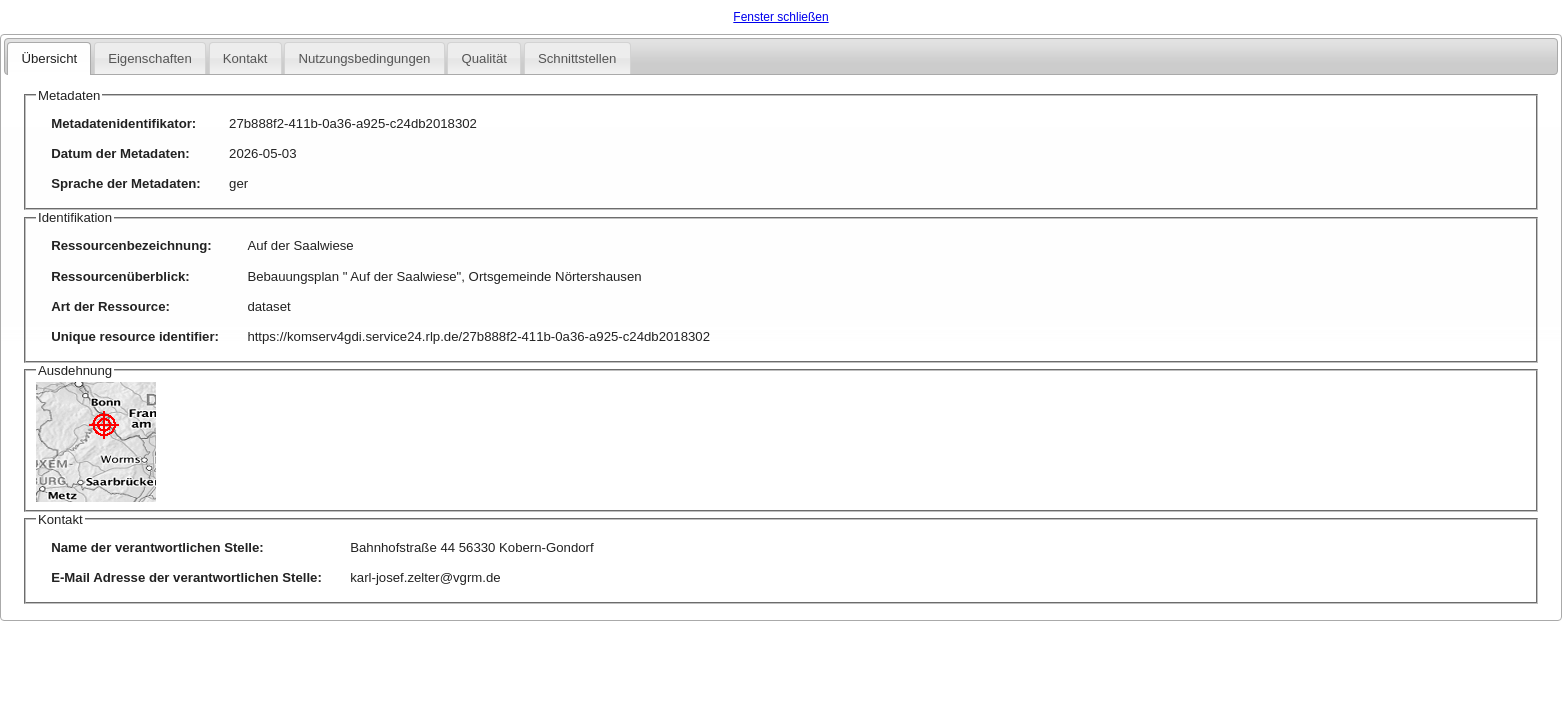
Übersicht (49, 58)
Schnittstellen (577, 58)
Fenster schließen (780, 17)
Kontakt (245, 58)
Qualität (483, 58)
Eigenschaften (150, 58)
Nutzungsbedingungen (364, 58)
